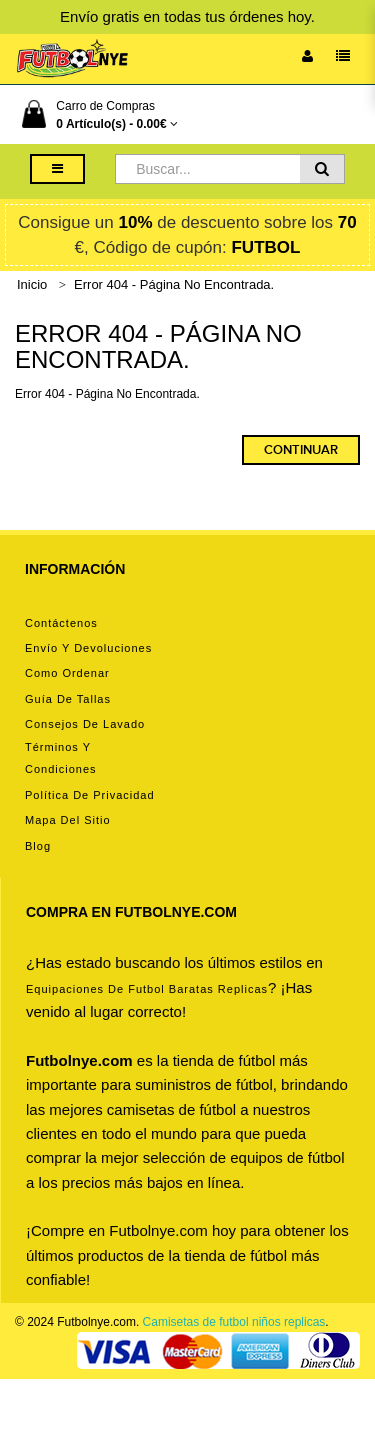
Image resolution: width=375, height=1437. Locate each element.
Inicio (32, 284)
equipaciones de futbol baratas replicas (147, 989)
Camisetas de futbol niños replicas (234, 1322)
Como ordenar (67, 673)
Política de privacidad (90, 795)
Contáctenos (61, 623)
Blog (38, 846)
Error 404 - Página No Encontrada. (174, 284)
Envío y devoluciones (88, 648)
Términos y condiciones (61, 758)
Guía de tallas (68, 699)
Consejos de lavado (85, 724)
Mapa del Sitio (68, 820)
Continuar (301, 450)
